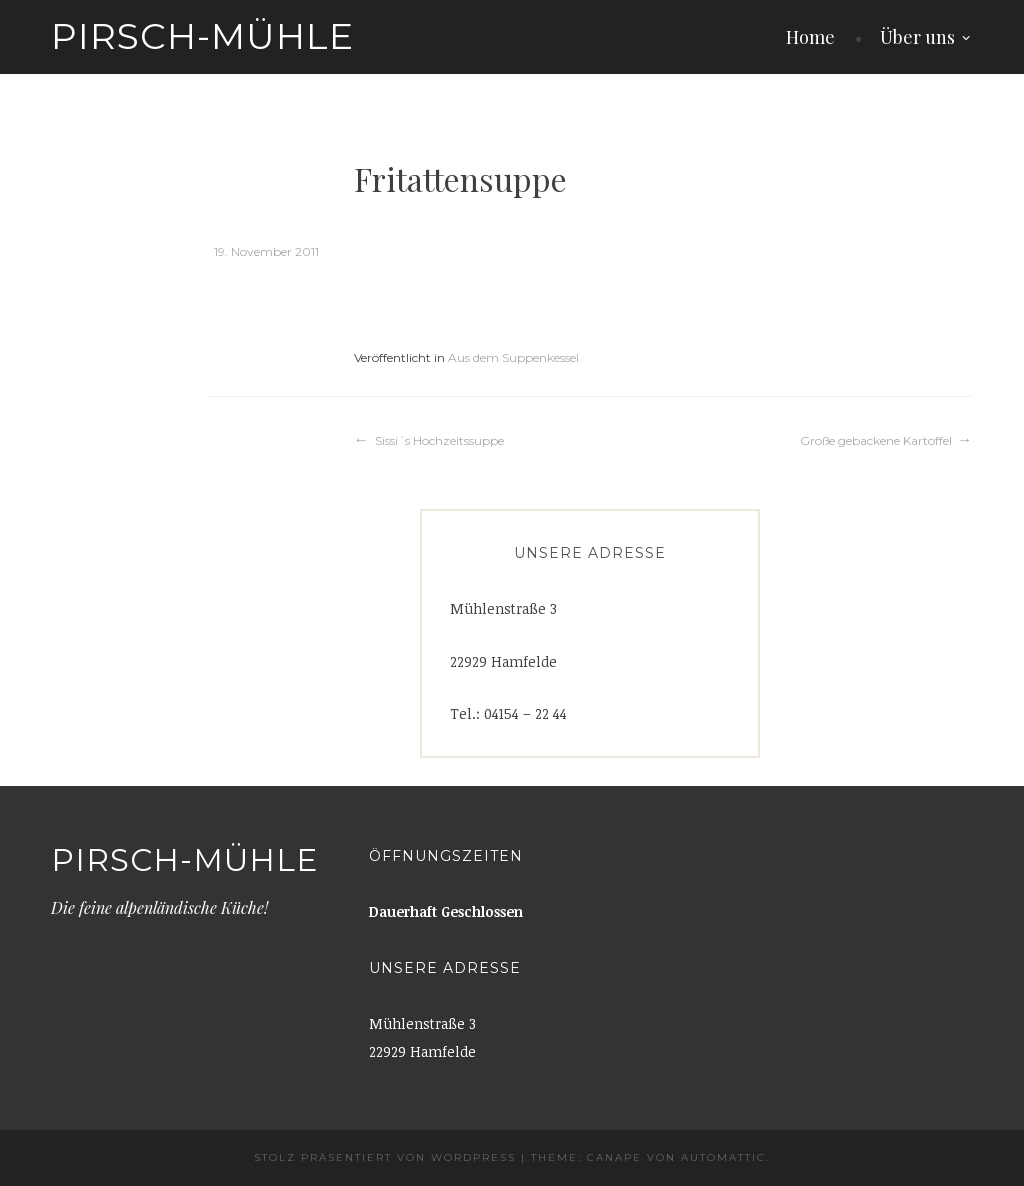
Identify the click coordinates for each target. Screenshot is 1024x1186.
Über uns (917, 37)
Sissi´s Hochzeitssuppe (439, 440)
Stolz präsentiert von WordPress (385, 1157)
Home (810, 37)
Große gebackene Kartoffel (876, 440)
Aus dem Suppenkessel (513, 357)
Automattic (723, 1157)
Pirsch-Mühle (202, 36)
